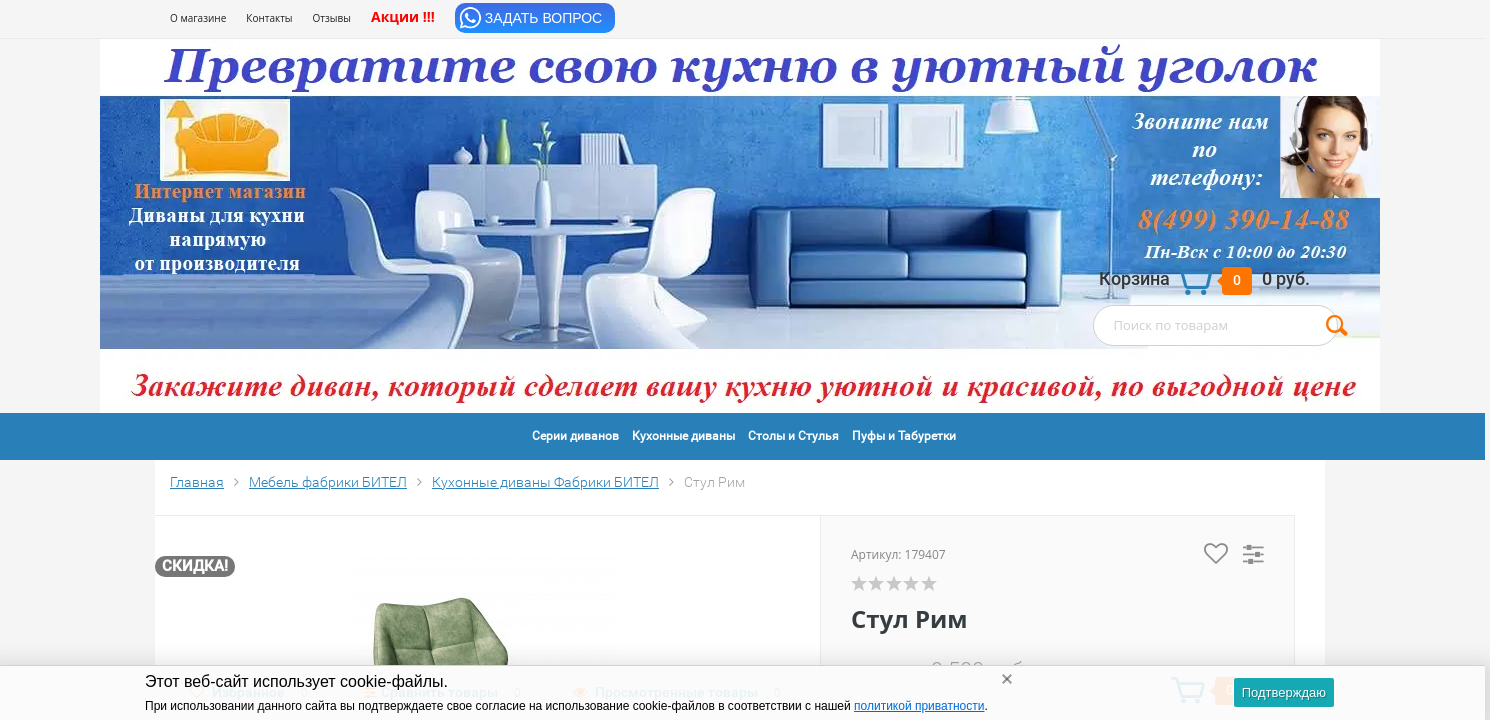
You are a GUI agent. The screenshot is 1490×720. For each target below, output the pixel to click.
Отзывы (332, 18)
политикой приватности (919, 706)
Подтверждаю (1284, 692)
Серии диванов (575, 436)
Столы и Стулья (793, 436)
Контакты (269, 18)
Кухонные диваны (683, 436)
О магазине (198, 18)
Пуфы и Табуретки (904, 436)
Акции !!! (403, 16)
